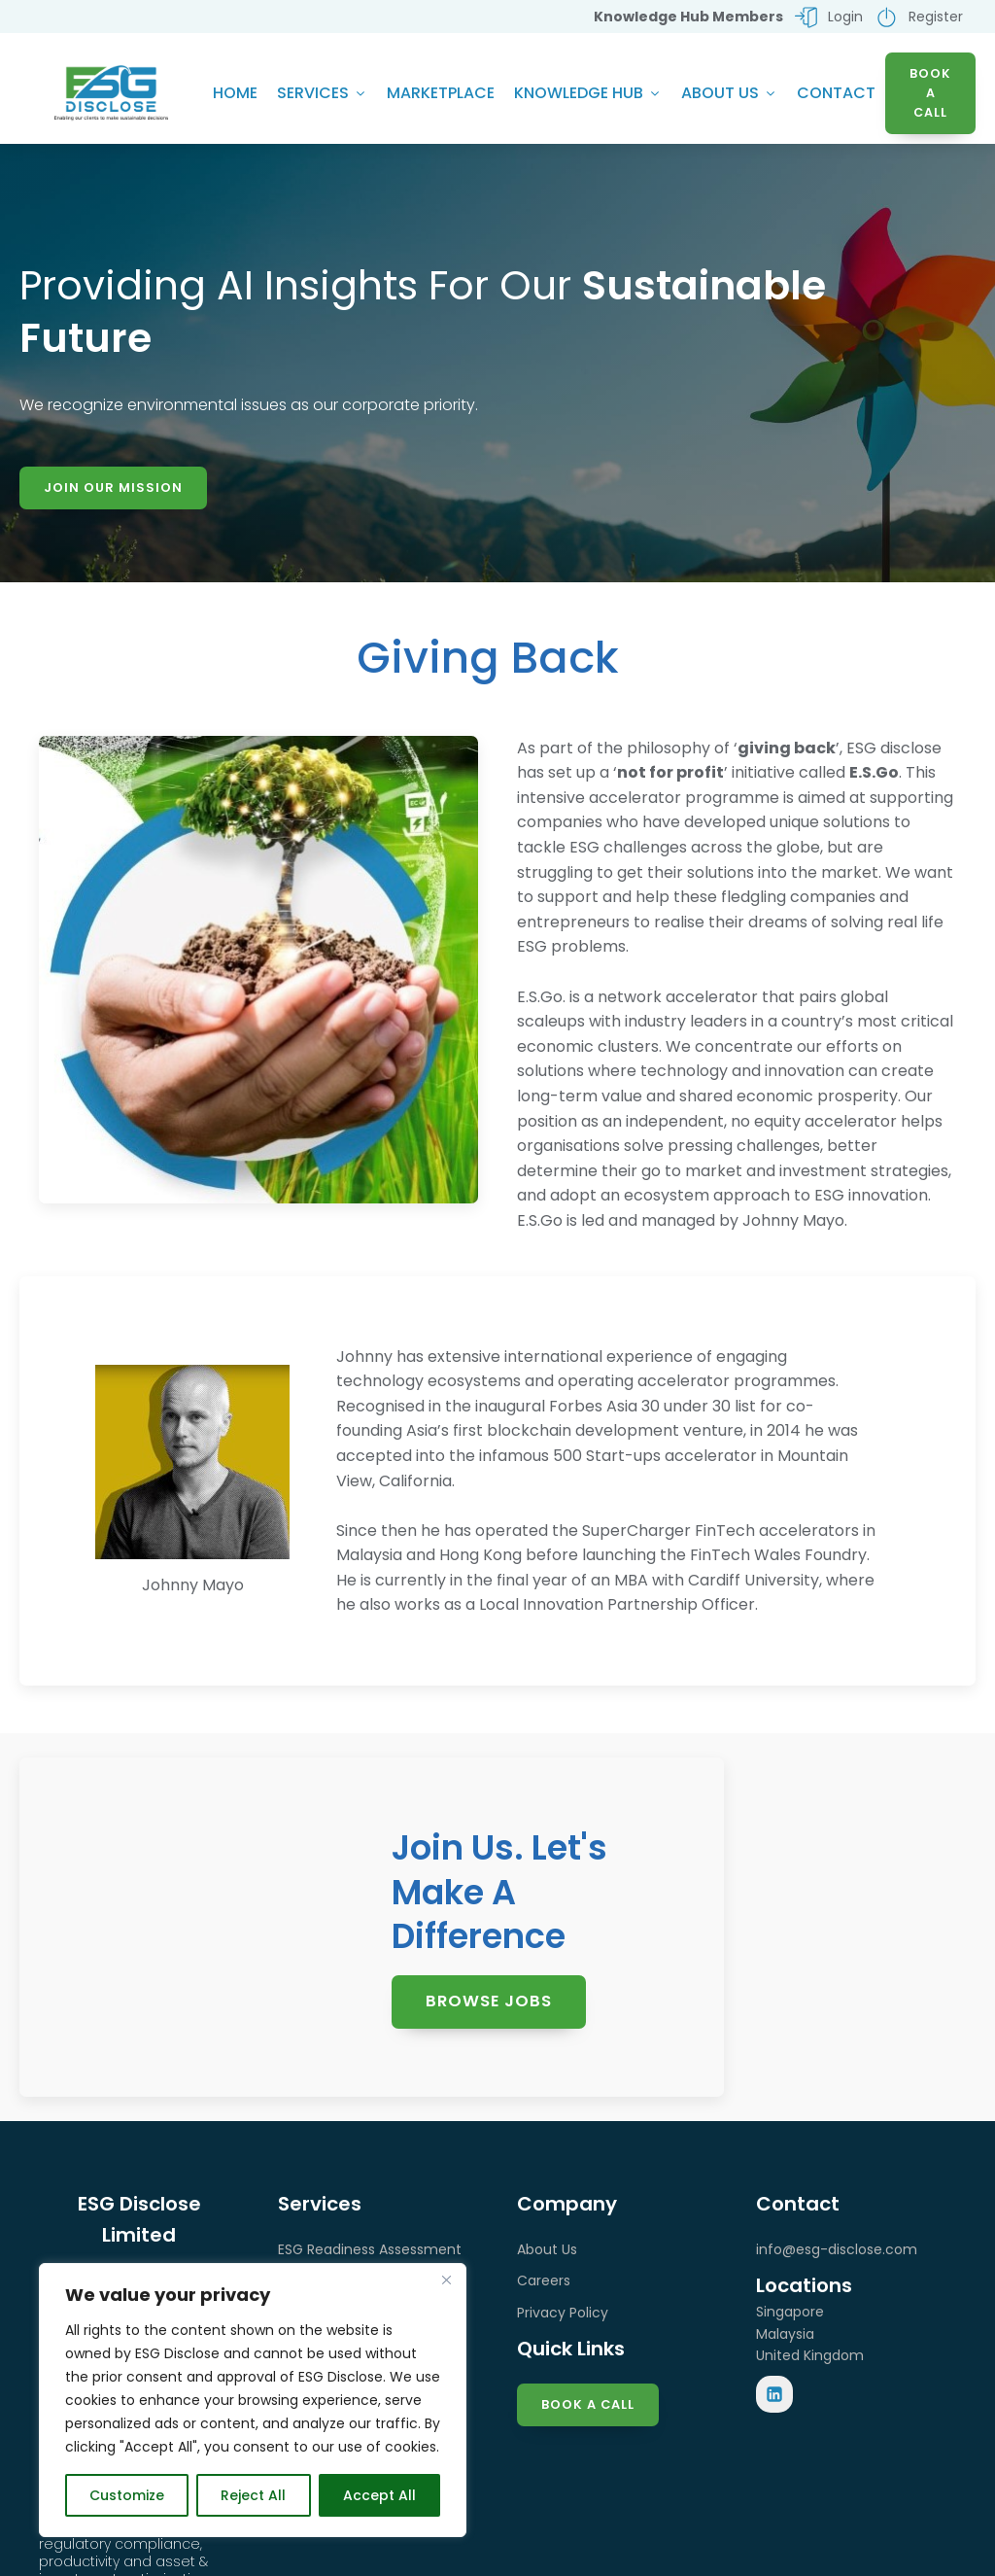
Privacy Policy (562, 2316)
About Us (729, 94)
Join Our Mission (113, 489)
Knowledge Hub (588, 94)
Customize (126, 2495)
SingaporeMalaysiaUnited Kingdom (810, 2337)
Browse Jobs (490, 2004)
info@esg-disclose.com (836, 2253)
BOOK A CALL (930, 93)
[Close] (446, 2279)
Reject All (253, 2495)
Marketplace (441, 94)
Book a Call (588, 2408)
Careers (543, 2284)
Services (322, 94)
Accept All (379, 2495)
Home (235, 94)
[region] (252, 2400)
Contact (836, 94)
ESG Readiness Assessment (370, 2253)
